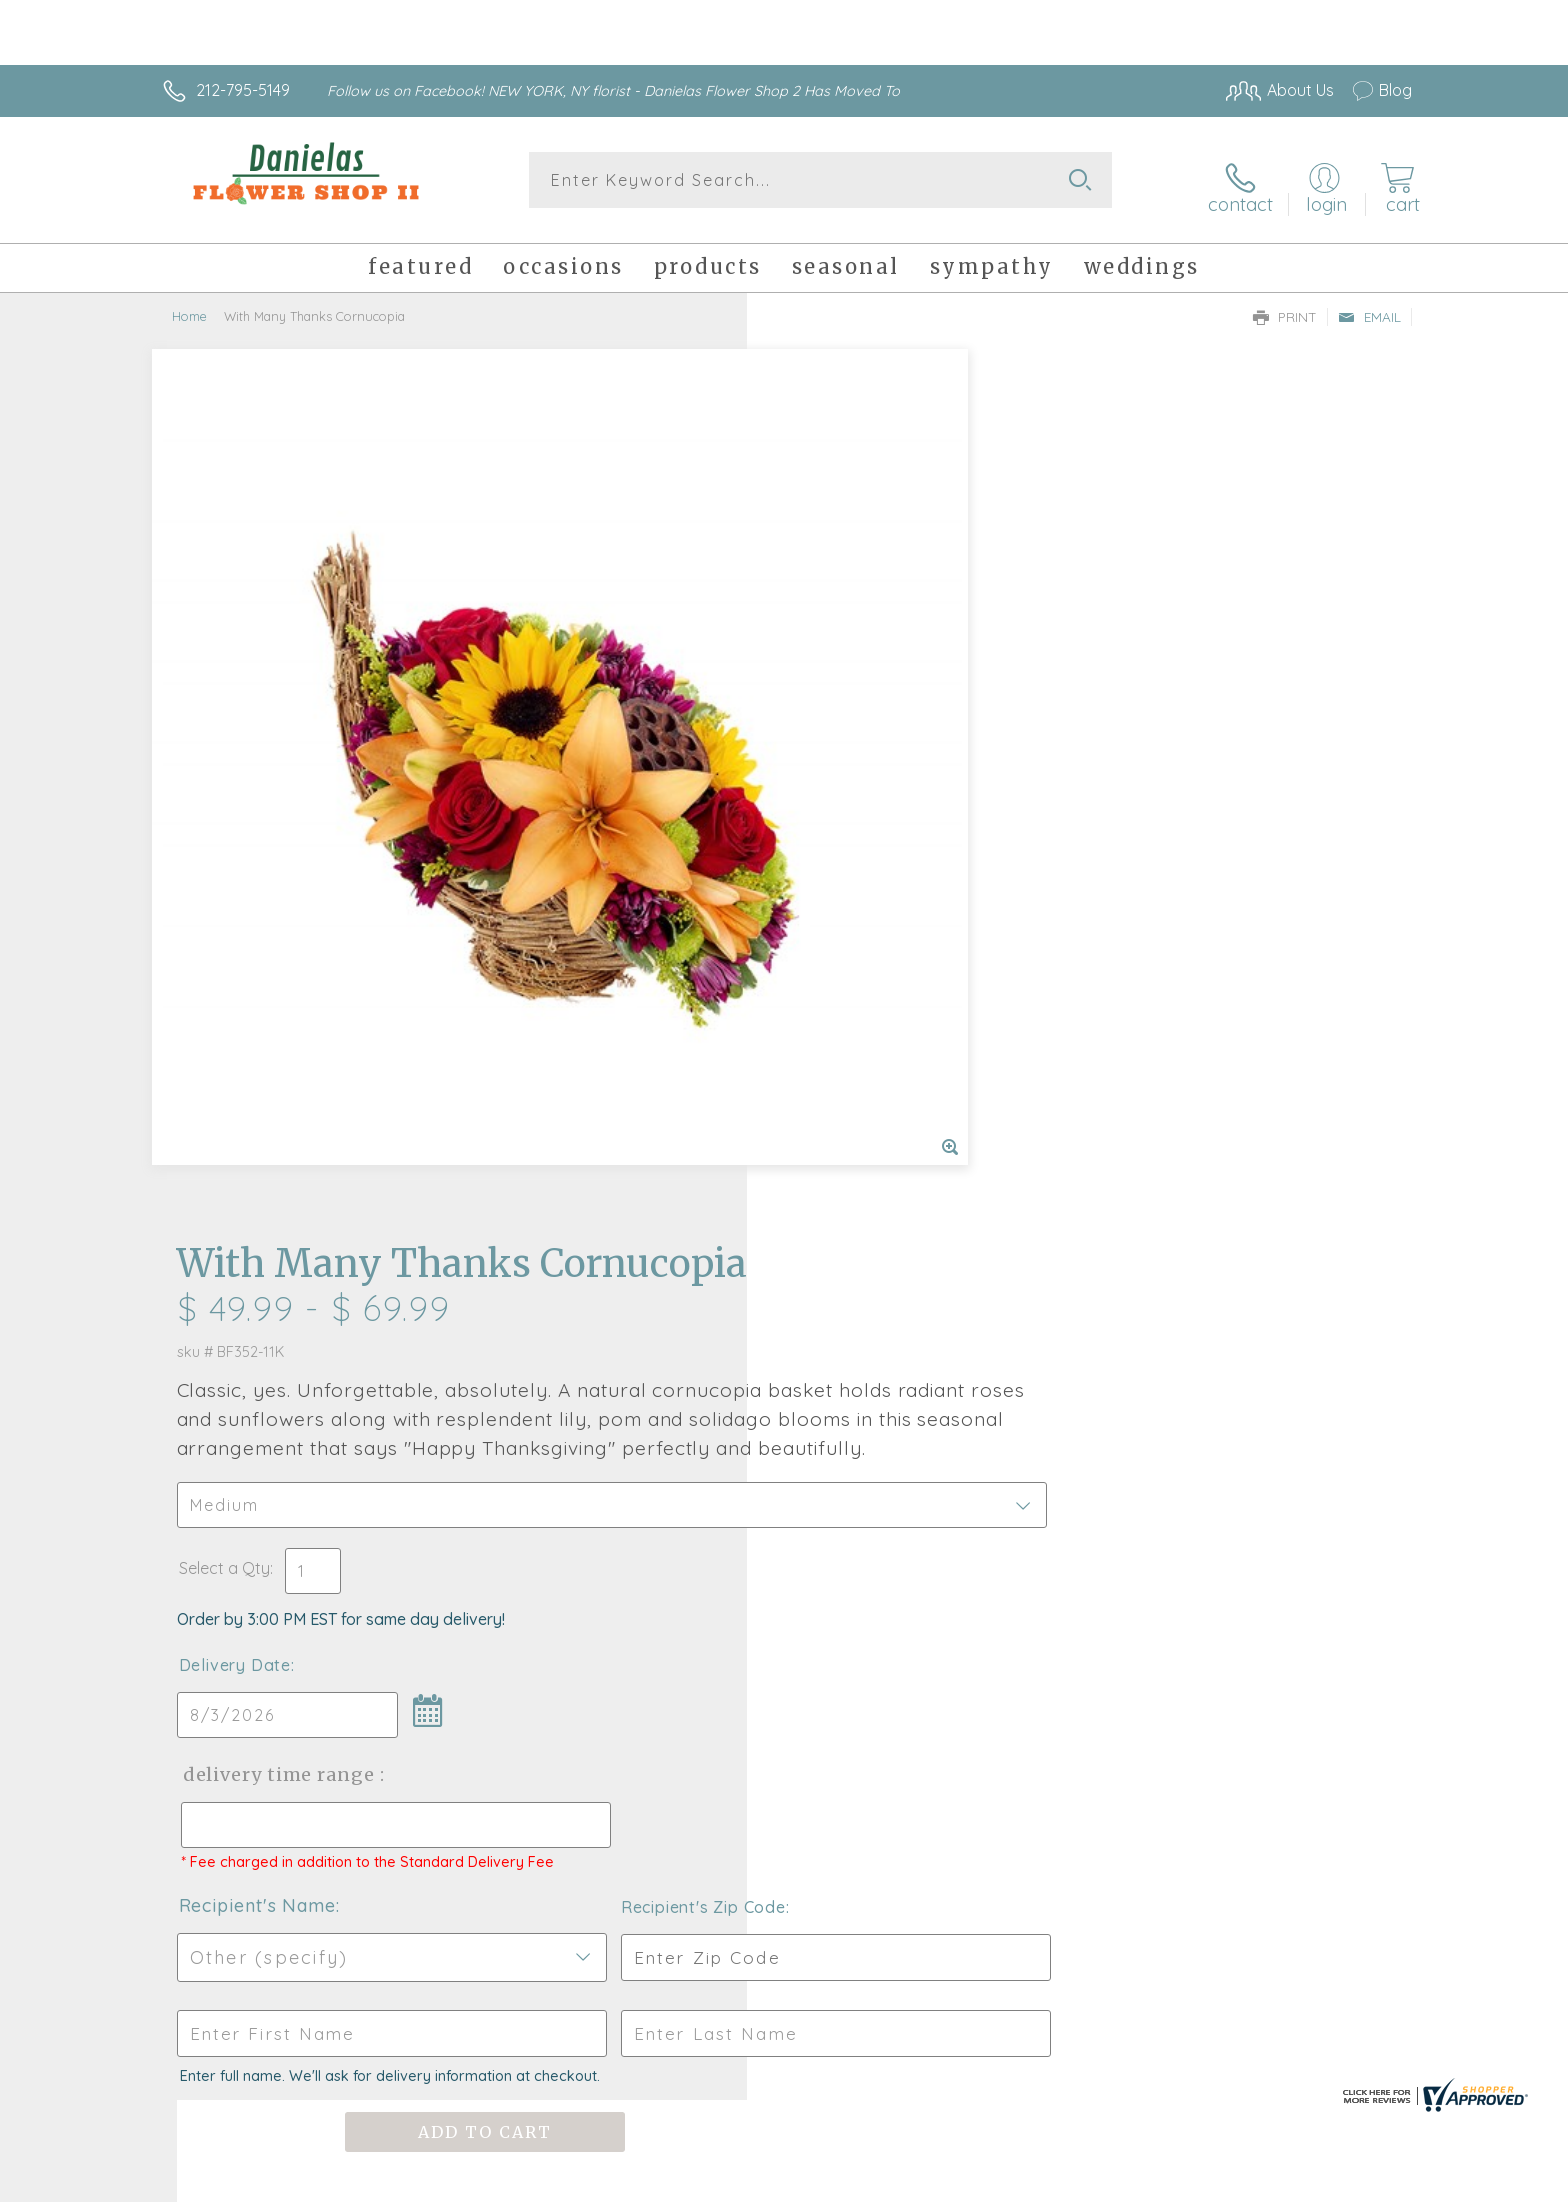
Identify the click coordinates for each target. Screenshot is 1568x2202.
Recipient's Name (864, 1074)
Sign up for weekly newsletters (1034, 1559)
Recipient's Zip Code (1180, 1076)
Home (189, 305)
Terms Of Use (974, 2181)
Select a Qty (831, 719)
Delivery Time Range (884, 925)
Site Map (1358, 2181)
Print (1285, 306)
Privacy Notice (1092, 2181)
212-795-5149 (243, 90)
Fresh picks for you (609, 1571)
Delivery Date (842, 816)
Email (1369, 306)
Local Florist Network (1235, 2181)
